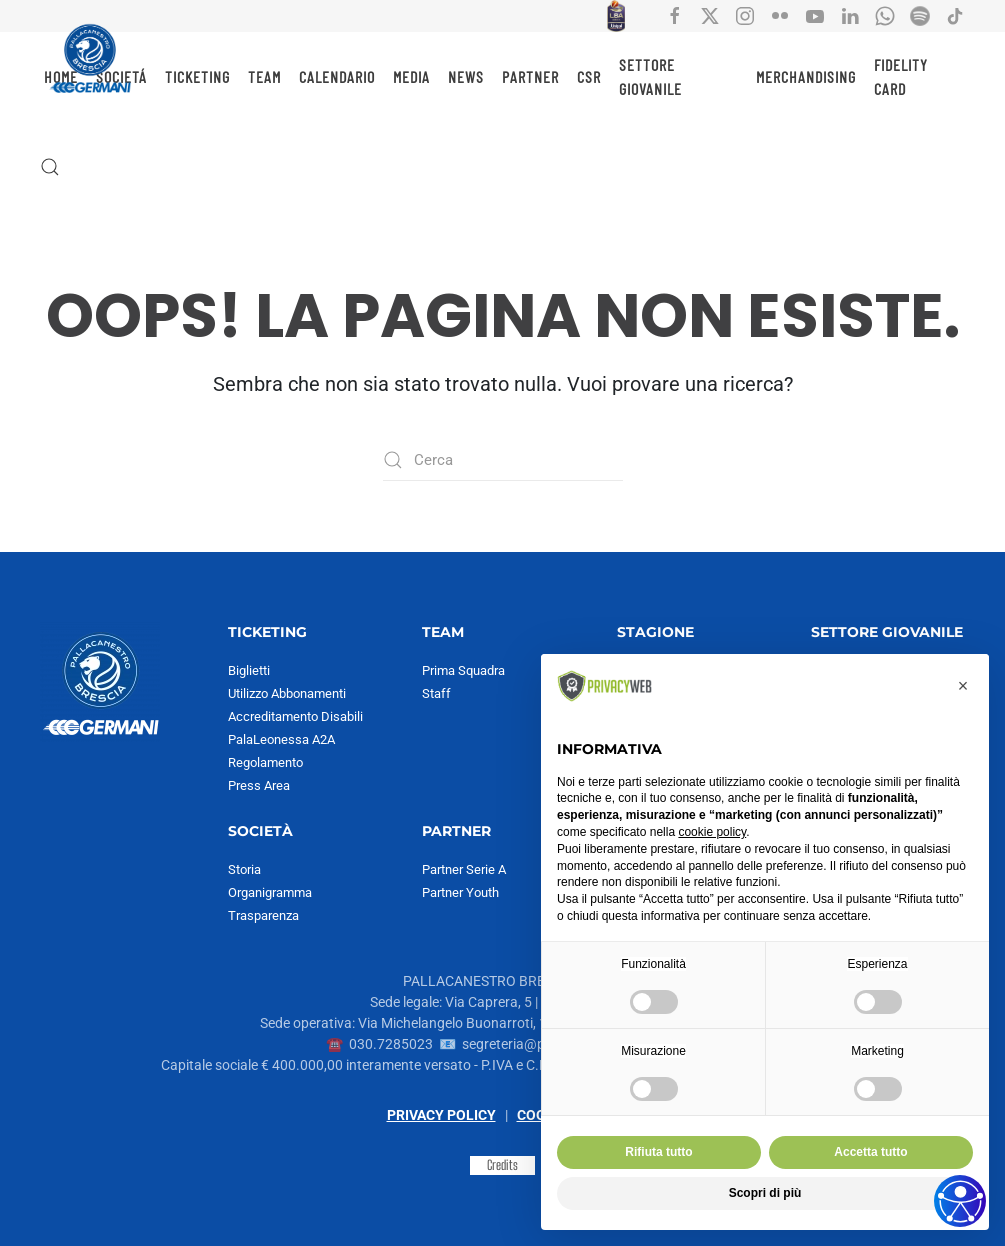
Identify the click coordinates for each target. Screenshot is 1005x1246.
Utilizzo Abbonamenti (287, 693)
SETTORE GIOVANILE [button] (650, 76)
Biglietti (249, 670)
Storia (244, 869)
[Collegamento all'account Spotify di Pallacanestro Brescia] (920, 15)
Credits (502, 1165)
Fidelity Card (901, 76)
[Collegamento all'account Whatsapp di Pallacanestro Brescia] (885, 15)
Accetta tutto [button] (870, 1152)
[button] (50, 167)
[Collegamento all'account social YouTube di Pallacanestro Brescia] (815, 15)
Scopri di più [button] (765, 1193)
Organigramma (270, 892)
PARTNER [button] (530, 76)
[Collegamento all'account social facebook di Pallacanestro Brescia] (675, 15)
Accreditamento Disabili (295, 716)
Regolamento (265, 762)
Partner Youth (460, 892)
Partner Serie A (464, 869)
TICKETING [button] (197, 76)
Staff (436, 693)
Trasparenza (263, 915)
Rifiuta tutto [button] (658, 1152)
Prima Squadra (463, 670)
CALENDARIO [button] (337, 76)
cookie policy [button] (712, 832)
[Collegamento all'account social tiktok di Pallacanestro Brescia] (955, 15)
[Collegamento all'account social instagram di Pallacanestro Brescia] (745, 15)
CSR (589, 76)
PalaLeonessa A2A (281, 739)
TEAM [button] (264, 76)
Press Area (259, 785)
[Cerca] (503, 460)
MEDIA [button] (411, 76)
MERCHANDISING (806, 76)
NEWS (466, 76)
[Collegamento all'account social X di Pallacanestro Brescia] (710, 15)
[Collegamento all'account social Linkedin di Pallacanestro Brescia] (850, 15)
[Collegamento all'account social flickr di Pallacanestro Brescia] (780, 15)
